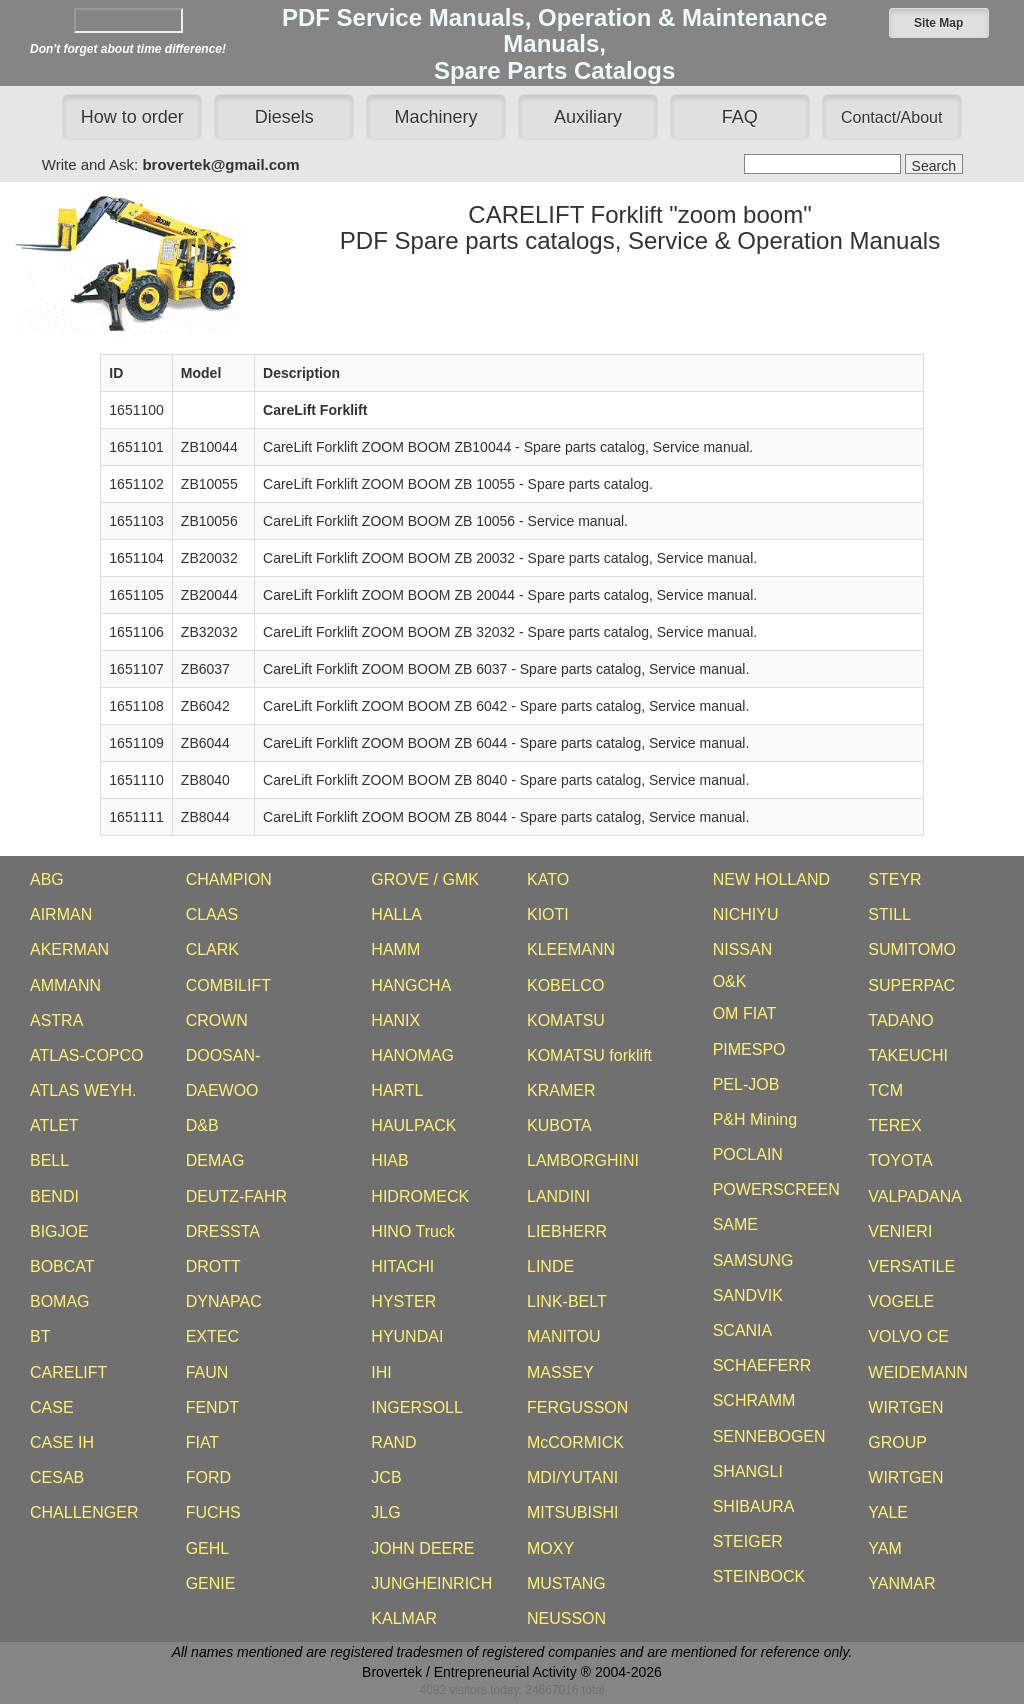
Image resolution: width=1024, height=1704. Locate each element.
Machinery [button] (436, 117)
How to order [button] (132, 117)
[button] (939, 23)
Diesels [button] (284, 117)
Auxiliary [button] (588, 117)
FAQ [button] (740, 117)
